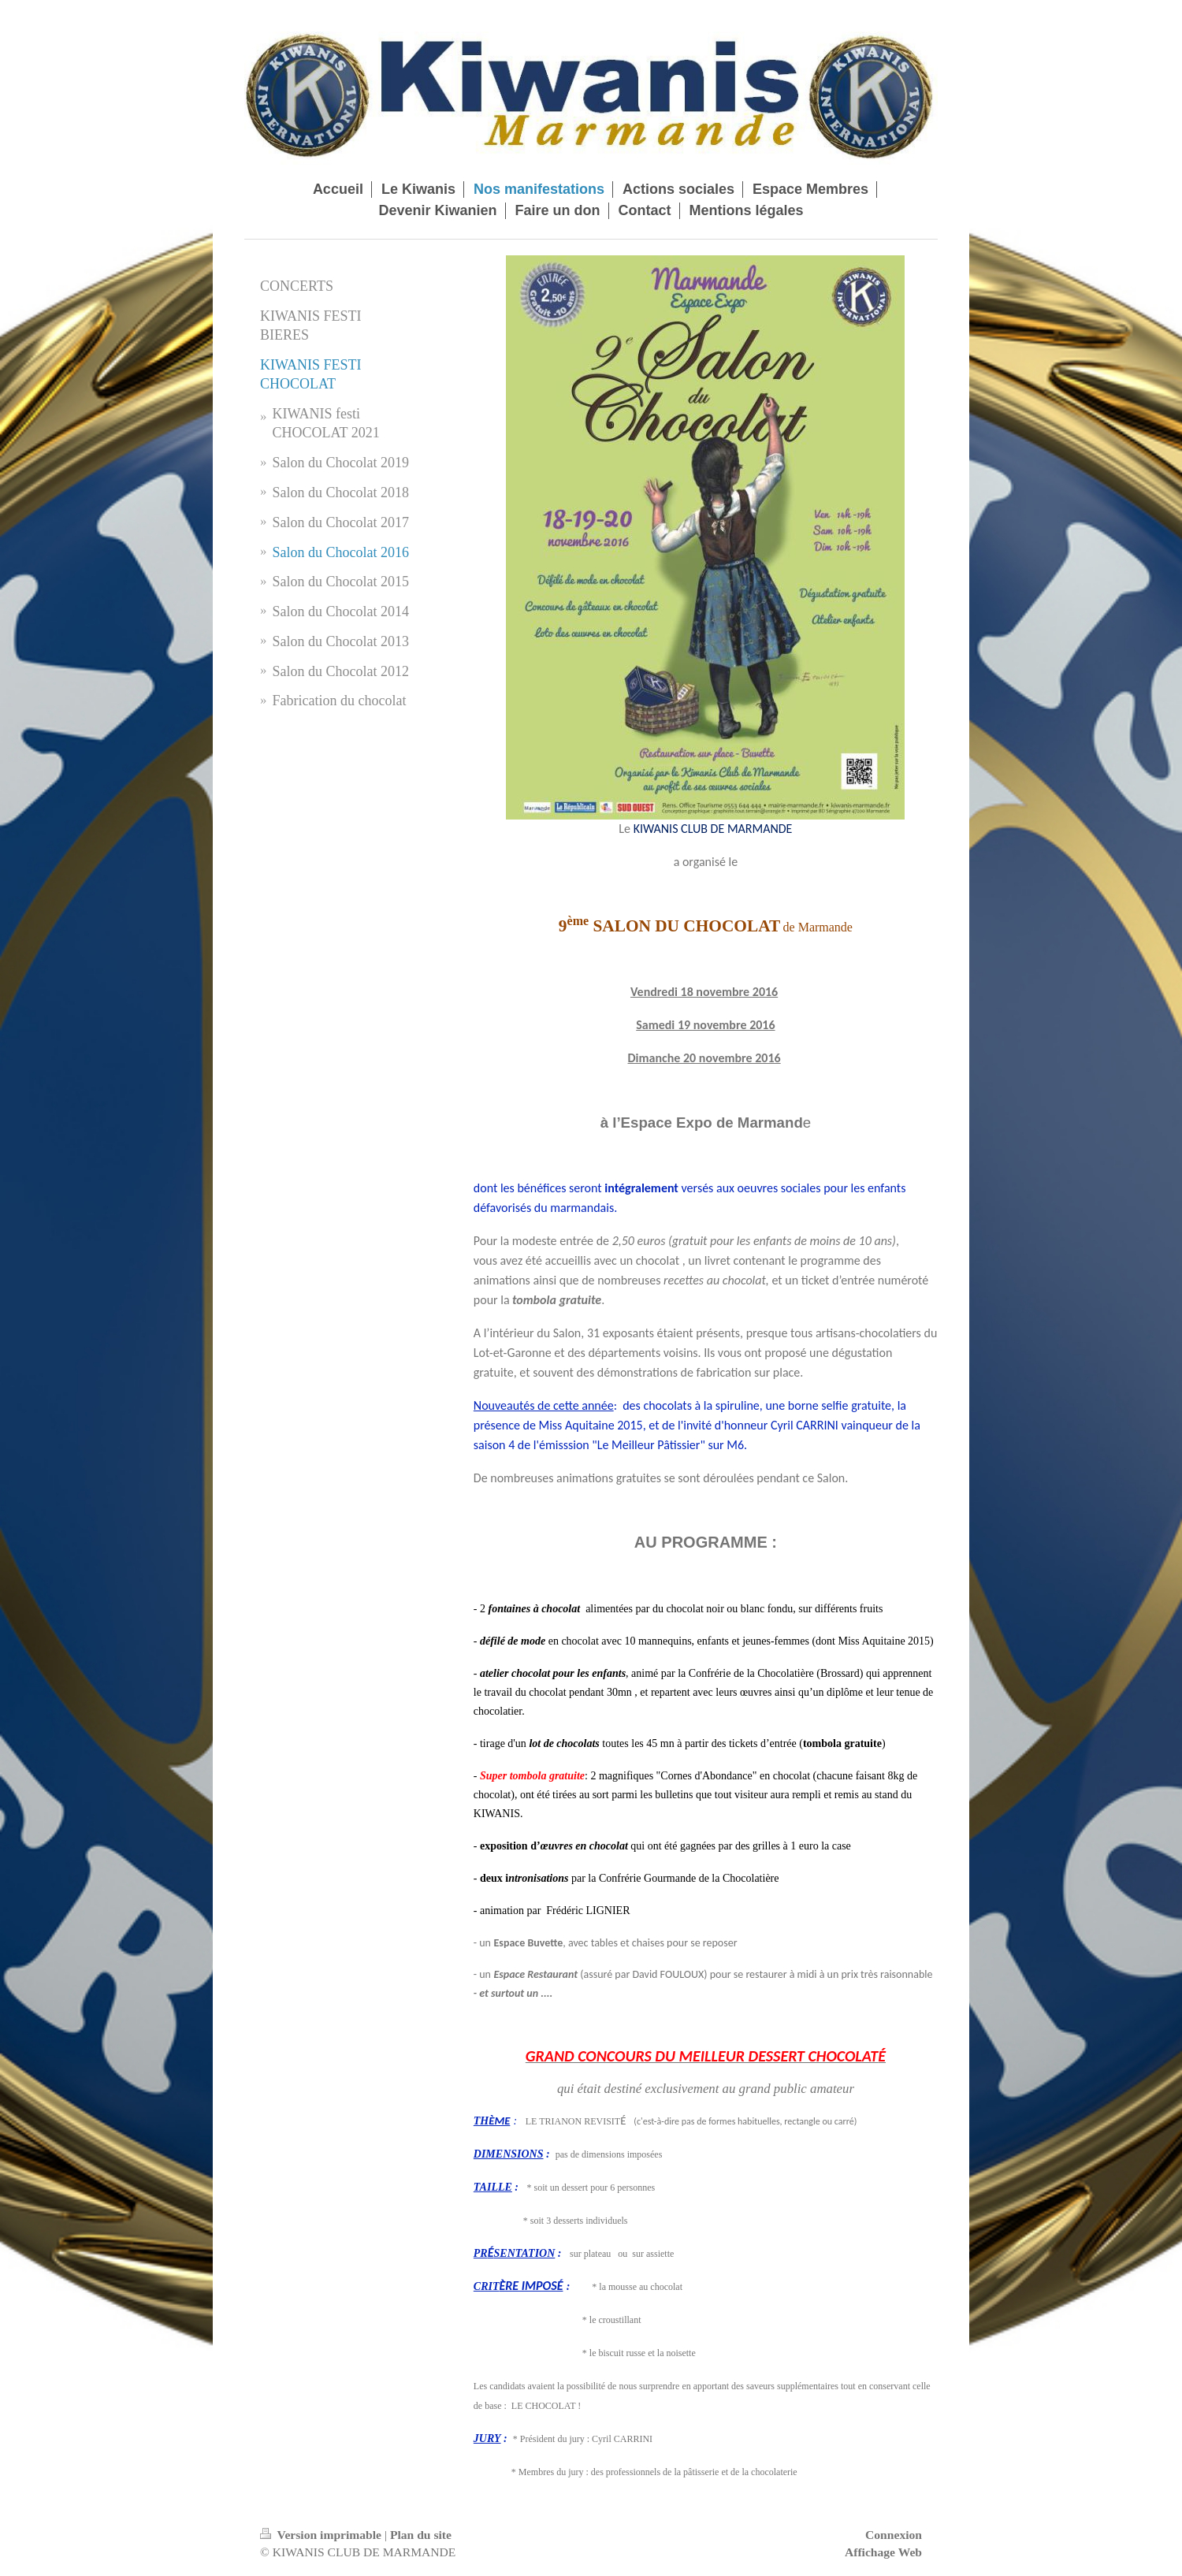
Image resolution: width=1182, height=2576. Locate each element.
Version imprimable (322, 2534)
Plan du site (421, 2534)
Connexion (893, 2534)
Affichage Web (883, 2552)
